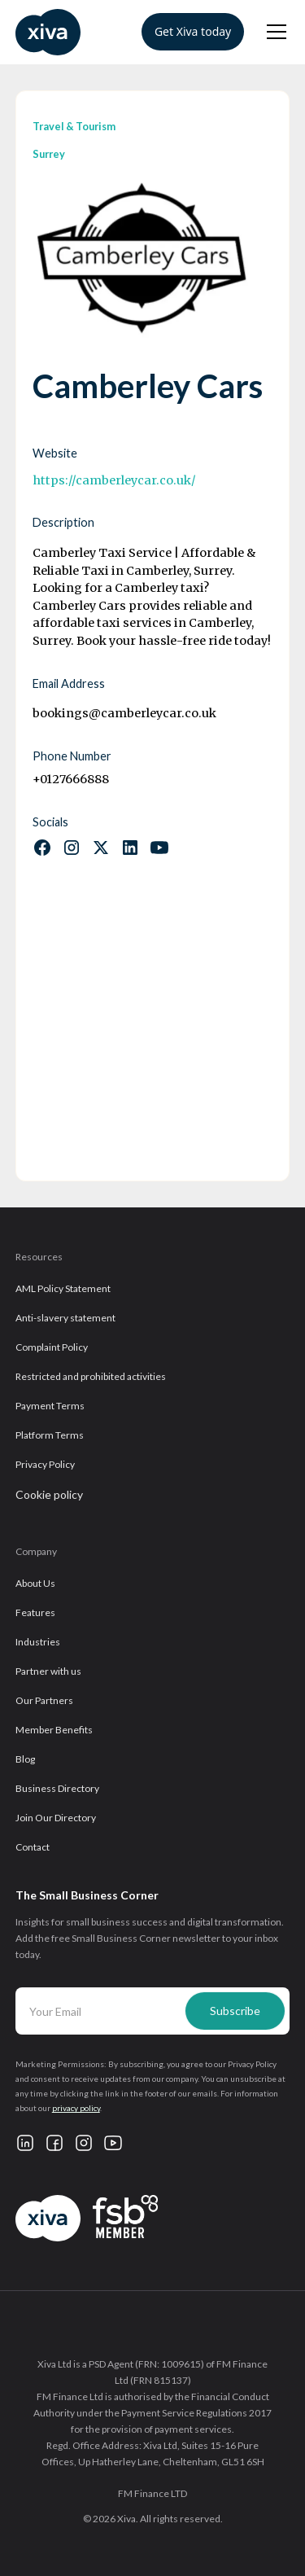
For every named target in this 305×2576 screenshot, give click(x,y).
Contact (32, 1847)
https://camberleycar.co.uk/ (114, 480)
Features (35, 1612)
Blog (25, 1759)
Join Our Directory (55, 1818)
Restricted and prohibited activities (90, 1376)
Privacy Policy (45, 1464)
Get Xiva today (193, 31)
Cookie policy (49, 1494)
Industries (37, 1642)
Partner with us (48, 1671)
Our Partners (44, 1700)
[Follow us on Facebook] (42, 847)
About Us (35, 1583)
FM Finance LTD (152, 2493)
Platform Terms (49, 1435)
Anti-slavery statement (65, 1318)
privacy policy (76, 2108)
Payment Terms (50, 1406)
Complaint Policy (51, 1347)
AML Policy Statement (63, 1288)
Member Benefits (54, 1730)
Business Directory (57, 1788)
